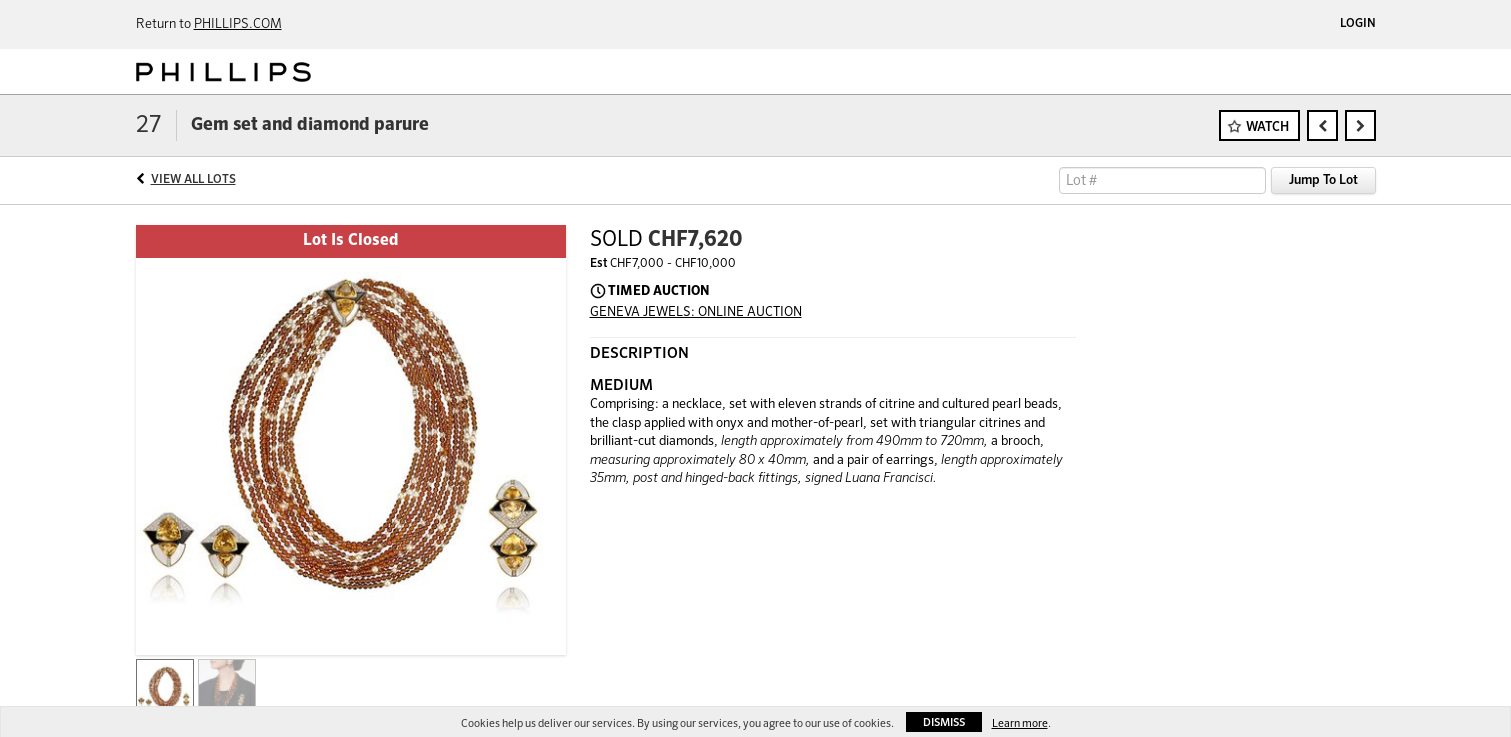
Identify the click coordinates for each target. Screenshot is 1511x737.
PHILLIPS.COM (238, 24)
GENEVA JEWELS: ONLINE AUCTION (696, 312)
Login (1358, 24)
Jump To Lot (1323, 180)
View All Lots (193, 180)
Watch (1267, 127)
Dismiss (944, 722)
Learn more (1020, 723)
